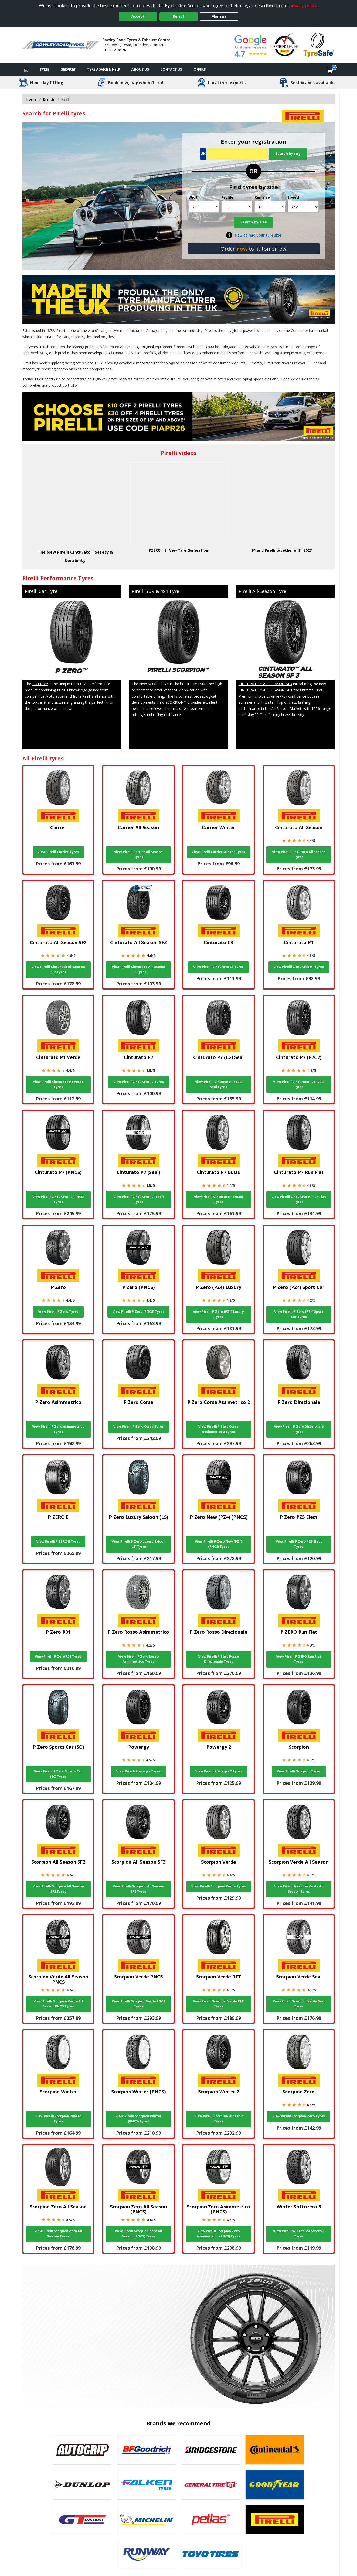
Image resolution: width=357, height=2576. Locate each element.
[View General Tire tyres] (210, 2485)
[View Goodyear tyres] (274, 2485)
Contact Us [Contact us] (171, 69)
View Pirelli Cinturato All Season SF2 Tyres (58, 969)
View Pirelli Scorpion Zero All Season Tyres (58, 2233)
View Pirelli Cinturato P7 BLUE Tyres (218, 1199)
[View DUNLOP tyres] (82, 2485)
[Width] (204, 207)
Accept (138, 16)
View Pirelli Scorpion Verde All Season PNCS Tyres (58, 2004)
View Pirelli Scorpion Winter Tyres (58, 2118)
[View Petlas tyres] (210, 2519)
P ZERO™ (40, 683)
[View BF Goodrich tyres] (146, 2450)
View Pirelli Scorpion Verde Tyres (218, 1886)
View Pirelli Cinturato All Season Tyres (298, 854)
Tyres (44, 69)
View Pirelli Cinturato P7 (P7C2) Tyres (298, 1084)
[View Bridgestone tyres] (210, 2450)
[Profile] (236, 207)
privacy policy (303, 5)
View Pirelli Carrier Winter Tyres (218, 852)
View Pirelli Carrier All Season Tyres (138, 854)
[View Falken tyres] (146, 2485)
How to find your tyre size (258, 235)
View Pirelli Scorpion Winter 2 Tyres (218, 2118)
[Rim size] (269, 207)
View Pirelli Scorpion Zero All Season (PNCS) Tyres (138, 2233)
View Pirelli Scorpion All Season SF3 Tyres (138, 1889)
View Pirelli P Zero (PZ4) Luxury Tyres (218, 1314)
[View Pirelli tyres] (274, 2519)
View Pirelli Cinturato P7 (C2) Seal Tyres (218, 1084)
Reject (179, 16)
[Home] (26, 69)
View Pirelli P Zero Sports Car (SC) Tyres (58, 1774)
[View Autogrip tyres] (82, 2450)
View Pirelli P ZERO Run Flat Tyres (298, 1659)
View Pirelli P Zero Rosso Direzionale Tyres (218, 1659)
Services (68, 69)
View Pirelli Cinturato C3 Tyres (218, 967)
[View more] (178, 416)
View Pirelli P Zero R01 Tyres (58, 1656)
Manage (219, 16)
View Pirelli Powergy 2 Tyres (218, 1771)
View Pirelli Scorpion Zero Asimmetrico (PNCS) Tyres (218, 2233)
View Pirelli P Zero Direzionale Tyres (299, 1429)
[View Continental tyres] (274, 2450)
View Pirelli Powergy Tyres (138, 1771)
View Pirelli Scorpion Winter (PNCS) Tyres (138, 2118)
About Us (140, 69)
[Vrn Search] (234, 154)
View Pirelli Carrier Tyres (58, 852)
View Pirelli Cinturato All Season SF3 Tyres (138, 969)
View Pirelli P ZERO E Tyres (58, 1541)
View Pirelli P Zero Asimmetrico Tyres (58, 1429)
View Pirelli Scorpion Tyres (299, 1771)
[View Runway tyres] (146, 2554)
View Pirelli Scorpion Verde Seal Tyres (299, 2004)
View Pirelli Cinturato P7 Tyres (138, 1082)
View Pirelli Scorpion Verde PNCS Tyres (138, 2004)
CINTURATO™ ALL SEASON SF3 (265, 683)
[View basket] (330, 69)
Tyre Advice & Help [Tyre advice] (103, 69)
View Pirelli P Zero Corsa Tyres (138, 1426)
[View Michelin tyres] (146, 2519)
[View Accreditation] (285, 44)
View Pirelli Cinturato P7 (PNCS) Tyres (58, 1199)
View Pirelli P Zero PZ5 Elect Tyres (299, 1544)
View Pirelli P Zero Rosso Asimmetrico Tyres (138, 1659)
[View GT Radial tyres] (82, 2519)
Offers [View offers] (199, 69)
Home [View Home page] (31, 99)
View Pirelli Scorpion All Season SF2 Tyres (58, 1889)
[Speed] (303, 207)
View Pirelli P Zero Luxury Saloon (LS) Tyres (138, 1544)
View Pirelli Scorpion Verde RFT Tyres (218, 2004)
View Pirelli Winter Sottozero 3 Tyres (298, 2233)
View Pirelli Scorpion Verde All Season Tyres (298, 1889)
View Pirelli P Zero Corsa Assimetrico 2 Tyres (218, 1429)
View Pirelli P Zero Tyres (58, 1311)
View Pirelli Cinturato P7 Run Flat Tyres (298, 1199)
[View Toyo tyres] (210, 2554)
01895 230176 (114, 49)
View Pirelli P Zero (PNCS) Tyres (138, 1311)
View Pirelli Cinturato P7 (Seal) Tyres (138, 1199)
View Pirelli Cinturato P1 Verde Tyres (58, 1084)
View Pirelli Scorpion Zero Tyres (298, 2116)
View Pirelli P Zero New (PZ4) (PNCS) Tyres (218, 1544)
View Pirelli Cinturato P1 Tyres (298, 967)
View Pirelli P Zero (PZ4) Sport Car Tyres (298, 1314)
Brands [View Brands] (49, 99)
